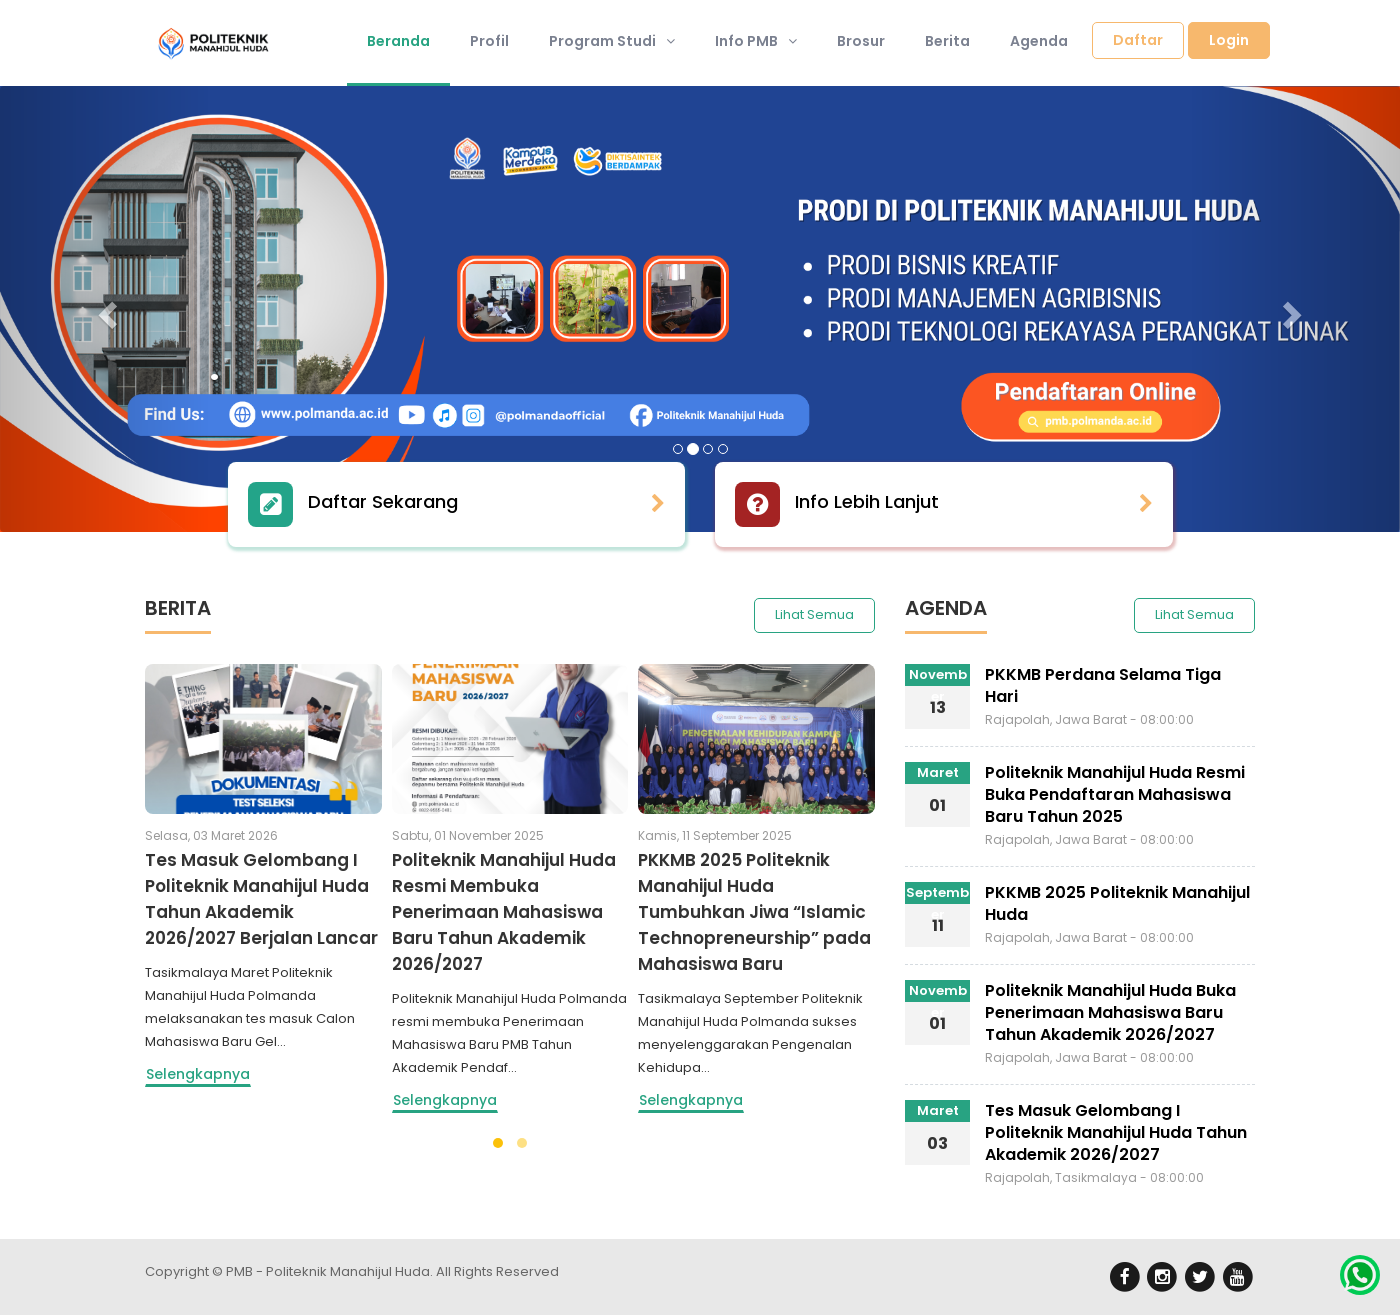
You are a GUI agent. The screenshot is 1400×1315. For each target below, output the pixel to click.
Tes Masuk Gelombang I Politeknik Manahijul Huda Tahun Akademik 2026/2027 (1116, 1132)
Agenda (1039, 41)
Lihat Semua (814, 614)
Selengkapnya (198, 1074)
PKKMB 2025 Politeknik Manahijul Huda (1117, 903)
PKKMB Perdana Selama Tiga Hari (1103, 685)
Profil (489, 41)
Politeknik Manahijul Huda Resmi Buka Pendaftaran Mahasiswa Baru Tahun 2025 (1115, 794)
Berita (947, 41)
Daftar (1138, 40)
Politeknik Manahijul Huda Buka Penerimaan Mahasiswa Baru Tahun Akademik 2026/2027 (1110, 1012)
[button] (105, 309)
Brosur (861, 41)
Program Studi (612, 41)
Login (1229, 40)
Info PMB (756, 41)
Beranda (398, 41)
